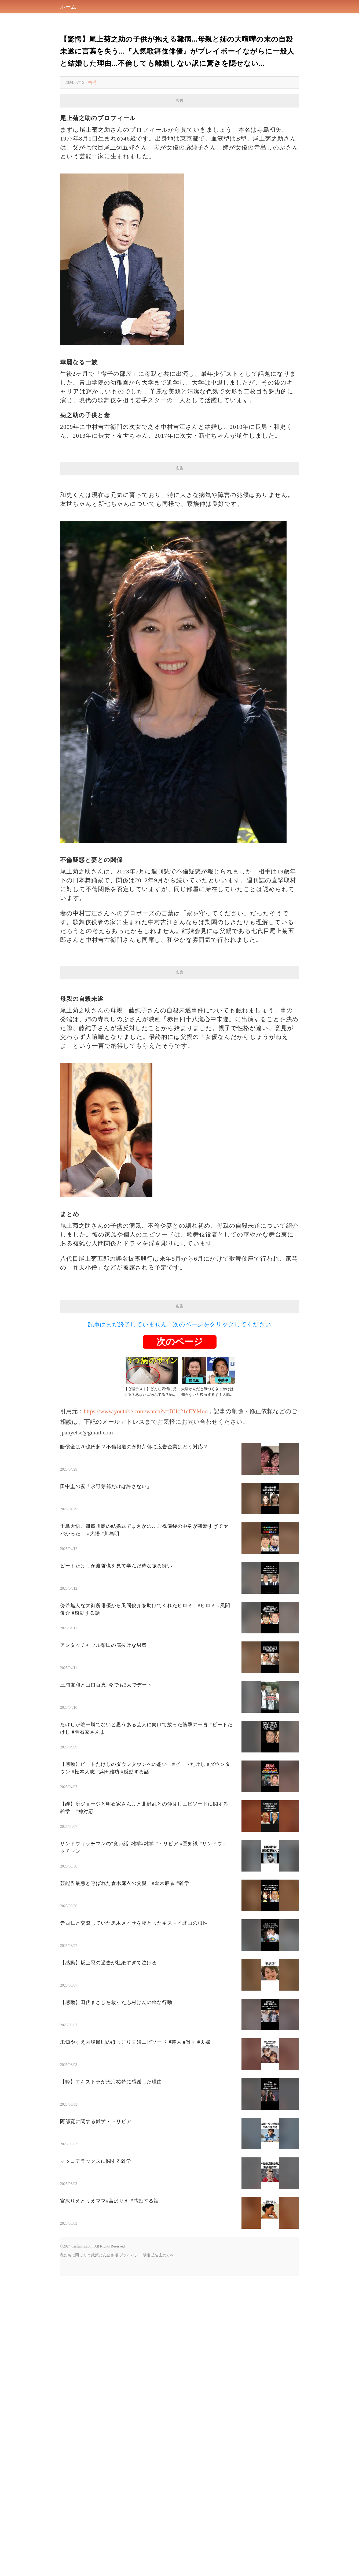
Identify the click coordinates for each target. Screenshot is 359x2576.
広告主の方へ (162, 2255)
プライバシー (130, 2255)
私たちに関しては (75, 2255)
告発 (92, 82)
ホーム (68, 7)
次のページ (179, 1342)
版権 (146, 2255)
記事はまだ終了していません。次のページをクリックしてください (179, 1324)
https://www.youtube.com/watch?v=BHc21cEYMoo (146, 1411)
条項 (114, 2255)
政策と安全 (100, 2255)
